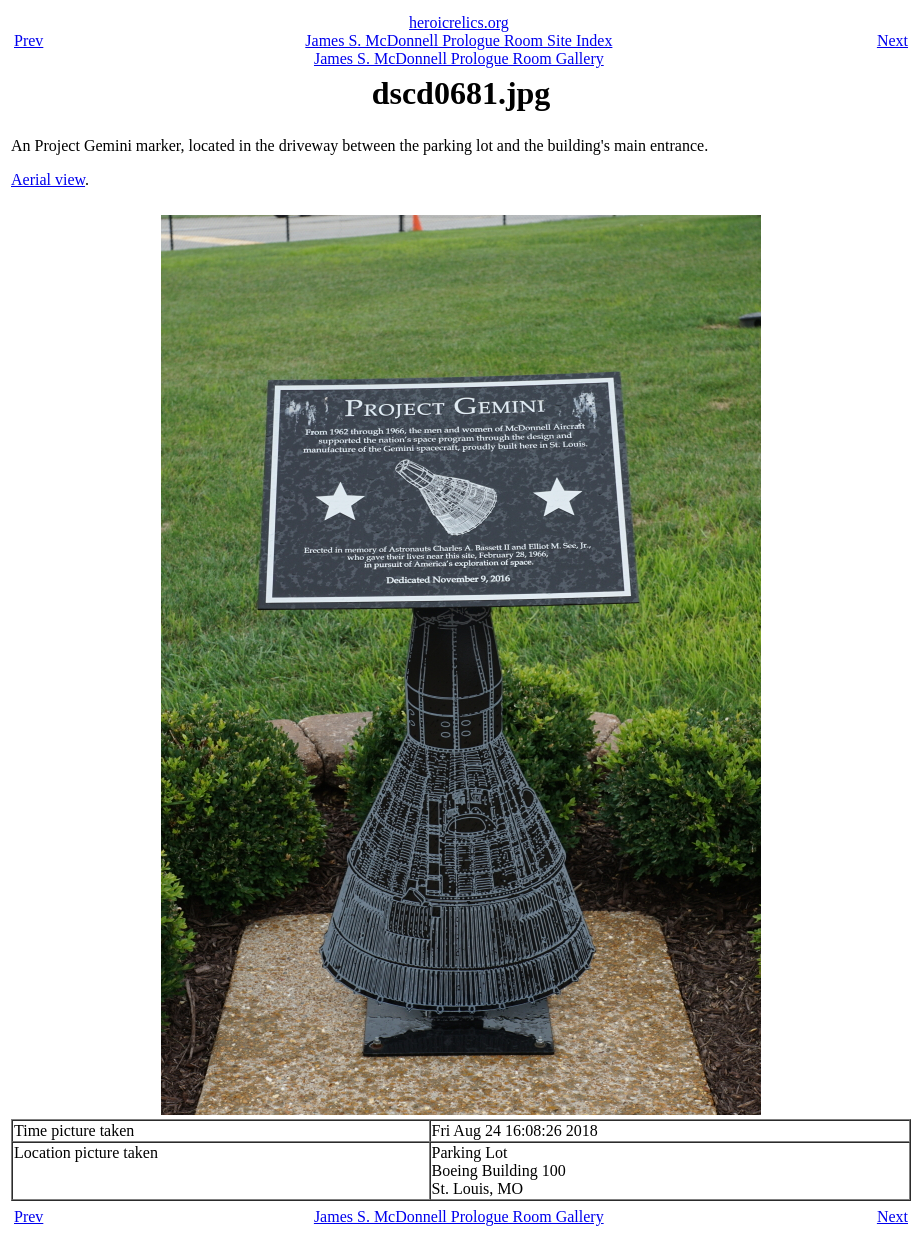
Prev (28, 40)
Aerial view (48, 179)
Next (892, 40)
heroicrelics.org (459, 22)
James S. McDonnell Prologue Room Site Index (458, 40)
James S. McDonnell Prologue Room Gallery (459, 58)
